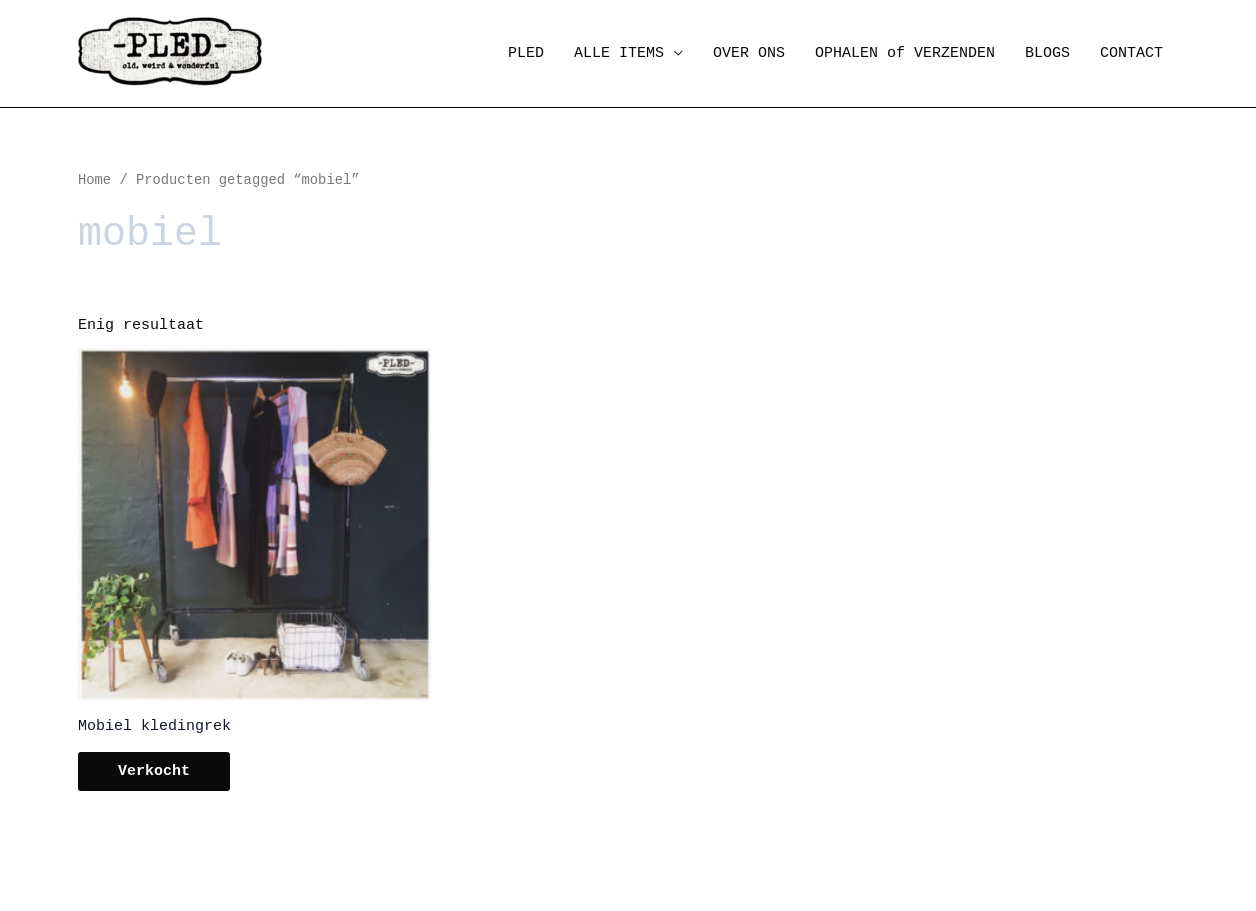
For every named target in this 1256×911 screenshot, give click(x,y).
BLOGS (1047, 53)
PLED (526, 53)
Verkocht (154, 771)
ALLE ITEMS (619, 53)
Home (94, 180)
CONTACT (1131, 53)
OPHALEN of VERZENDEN (905, 53)
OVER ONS (749, 53)
